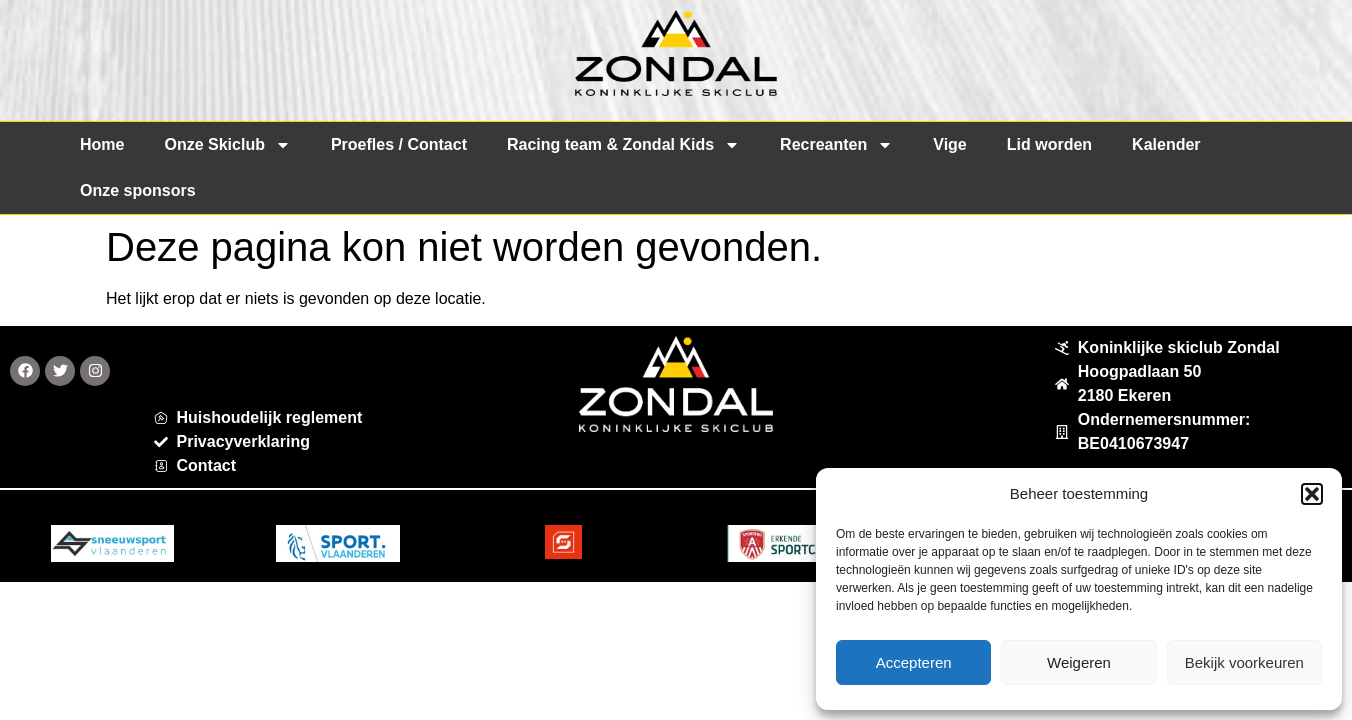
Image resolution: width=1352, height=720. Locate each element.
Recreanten (836, 145)
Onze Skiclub (227, 145)
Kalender (1166, 144)
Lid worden (1049, 144)
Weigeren (1079, 662)
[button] (1312, 494)
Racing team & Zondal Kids (623, 145)
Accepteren (914, 662)
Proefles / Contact (399, 144)
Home (102, 144)
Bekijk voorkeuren (1244, 662)
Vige (950, 144)
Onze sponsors (138, 190)
